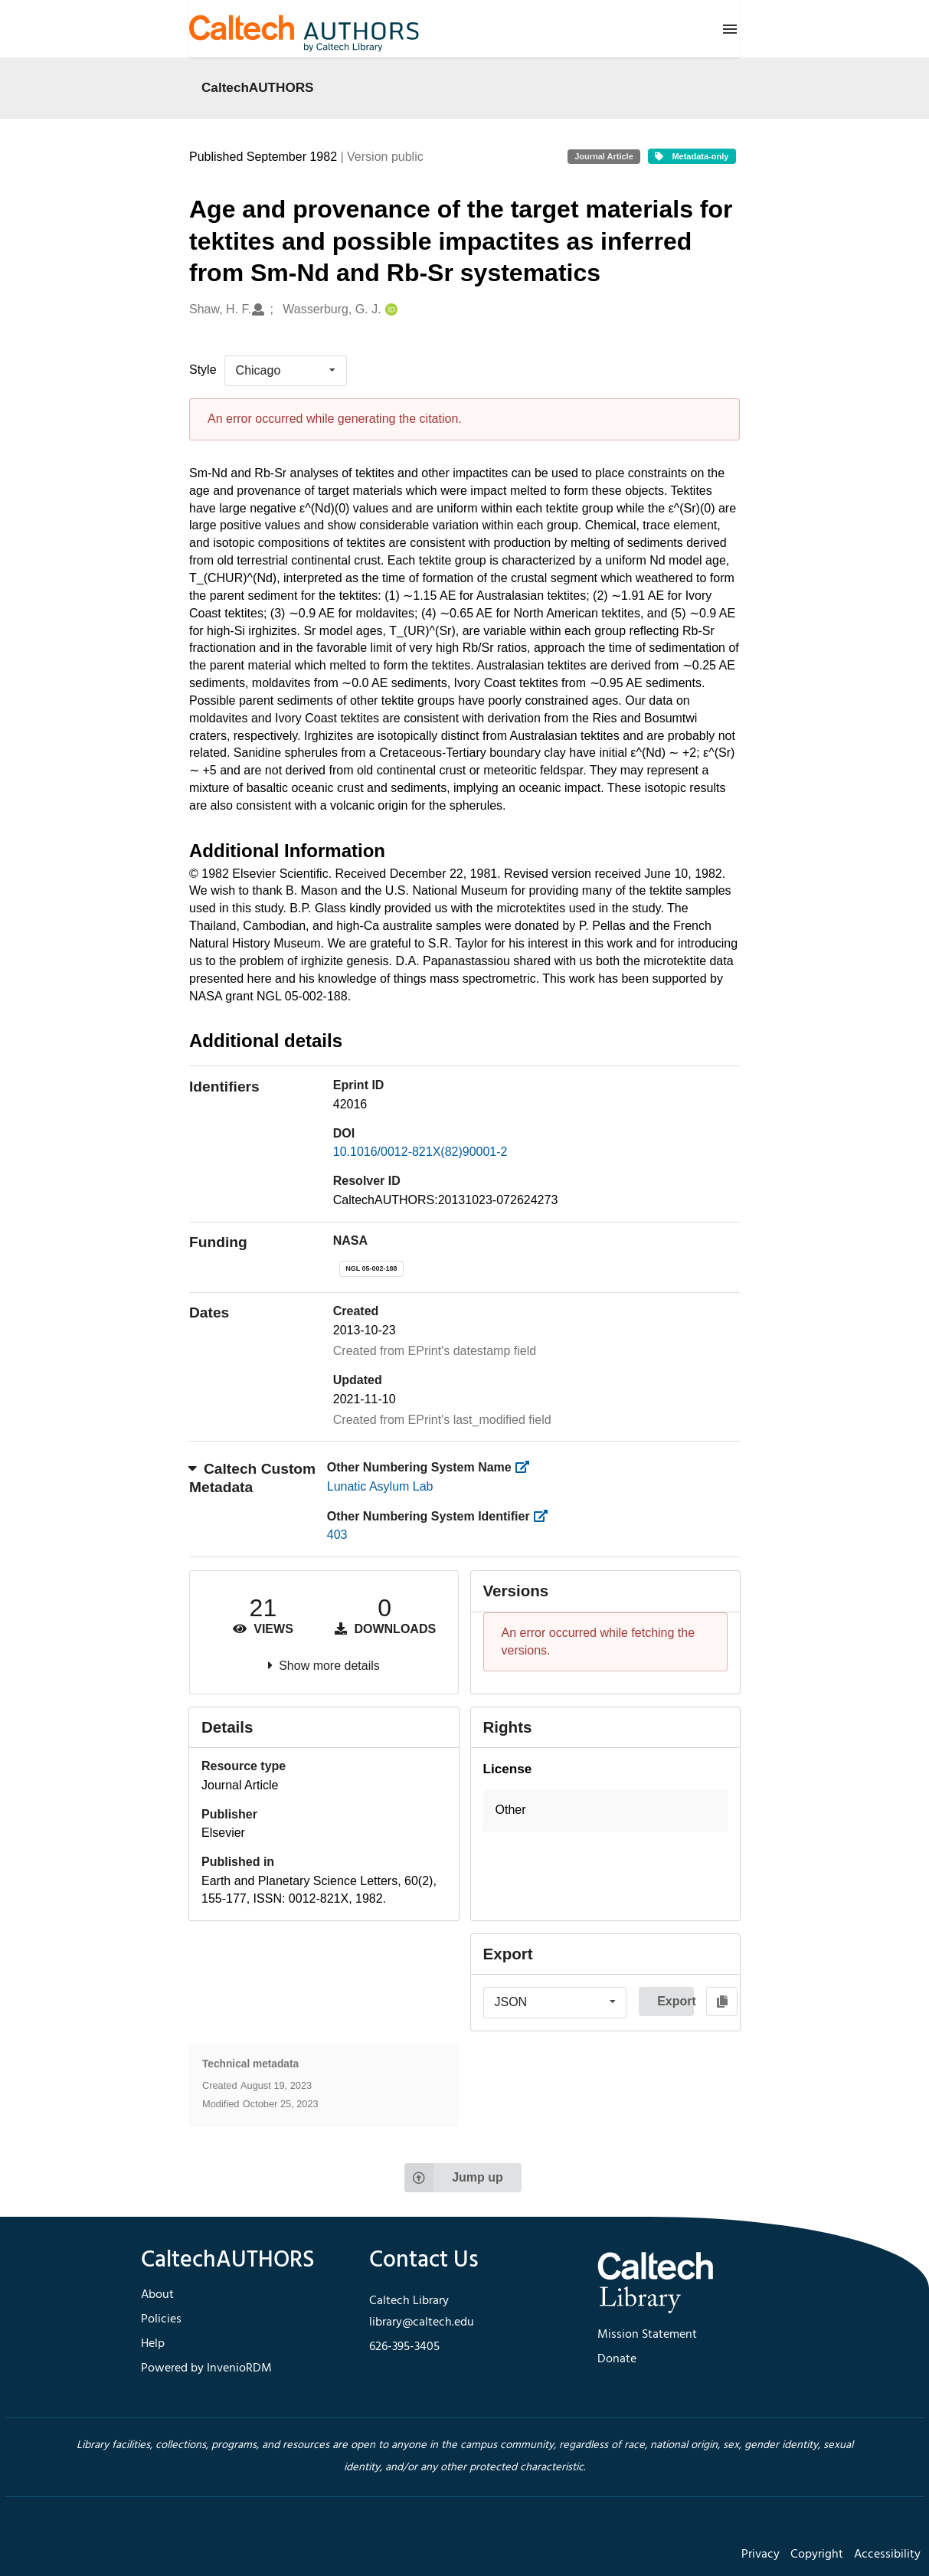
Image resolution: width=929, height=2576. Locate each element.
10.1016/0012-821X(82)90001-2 (420, 1151)
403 (337, 1534)
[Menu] (730, 29)
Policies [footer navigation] (161, 2319)
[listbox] (285, 370)
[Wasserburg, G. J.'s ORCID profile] (389, 310)
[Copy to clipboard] (722, 2001)
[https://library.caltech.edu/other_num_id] (545, 1516)
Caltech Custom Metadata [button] (252, 1478)
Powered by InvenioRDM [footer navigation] (206, 2368)
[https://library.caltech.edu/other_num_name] (526, 1467)
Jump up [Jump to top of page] (453, 2177)
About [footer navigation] (157, 2295)
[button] (605, 1810)
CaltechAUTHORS (257, 87)
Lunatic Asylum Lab (380, 1486)
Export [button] (675, 2001)
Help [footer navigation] (153, 2344)
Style (203, 369)
